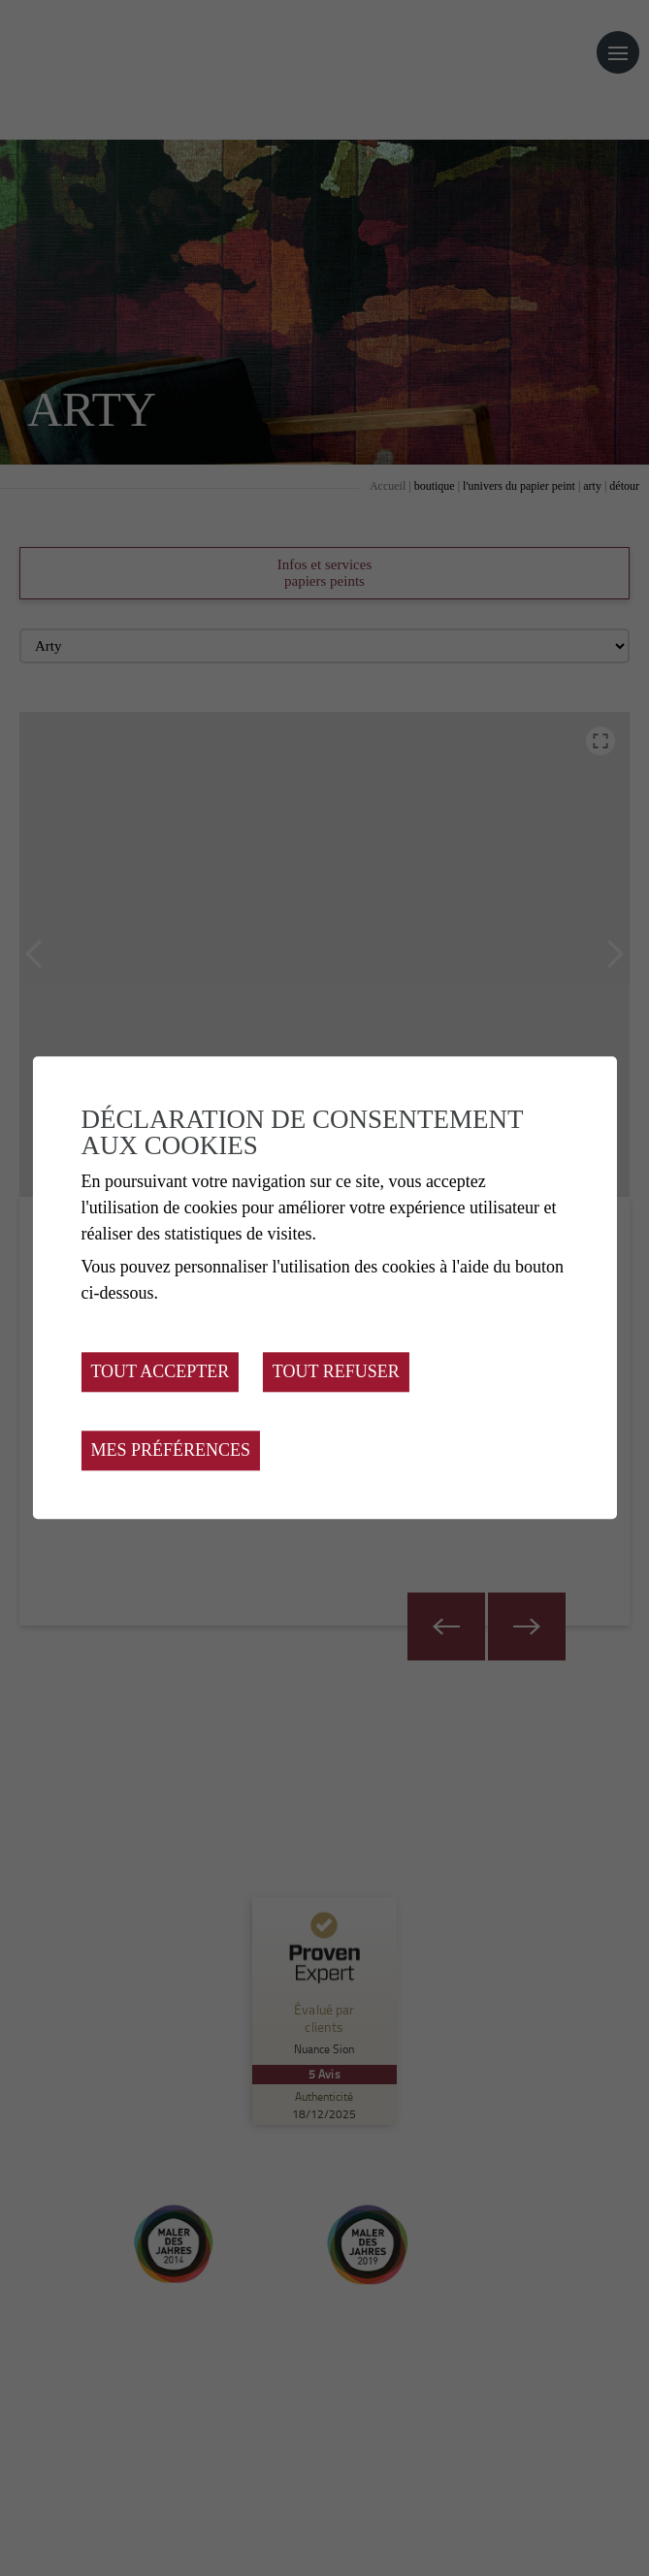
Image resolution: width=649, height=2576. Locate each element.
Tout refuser (336, 1372)
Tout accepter (159, 1372)
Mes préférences (170, 1451)
